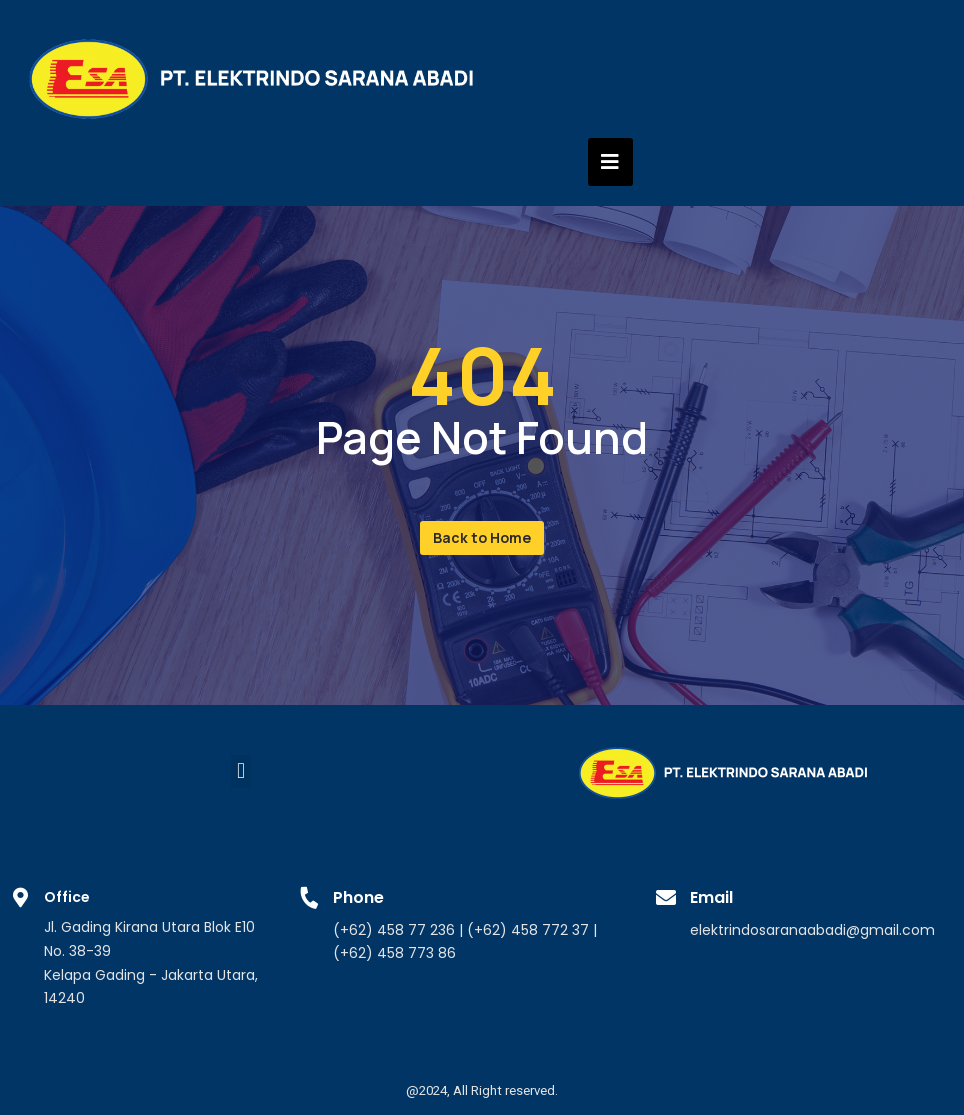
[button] (482, 538)
